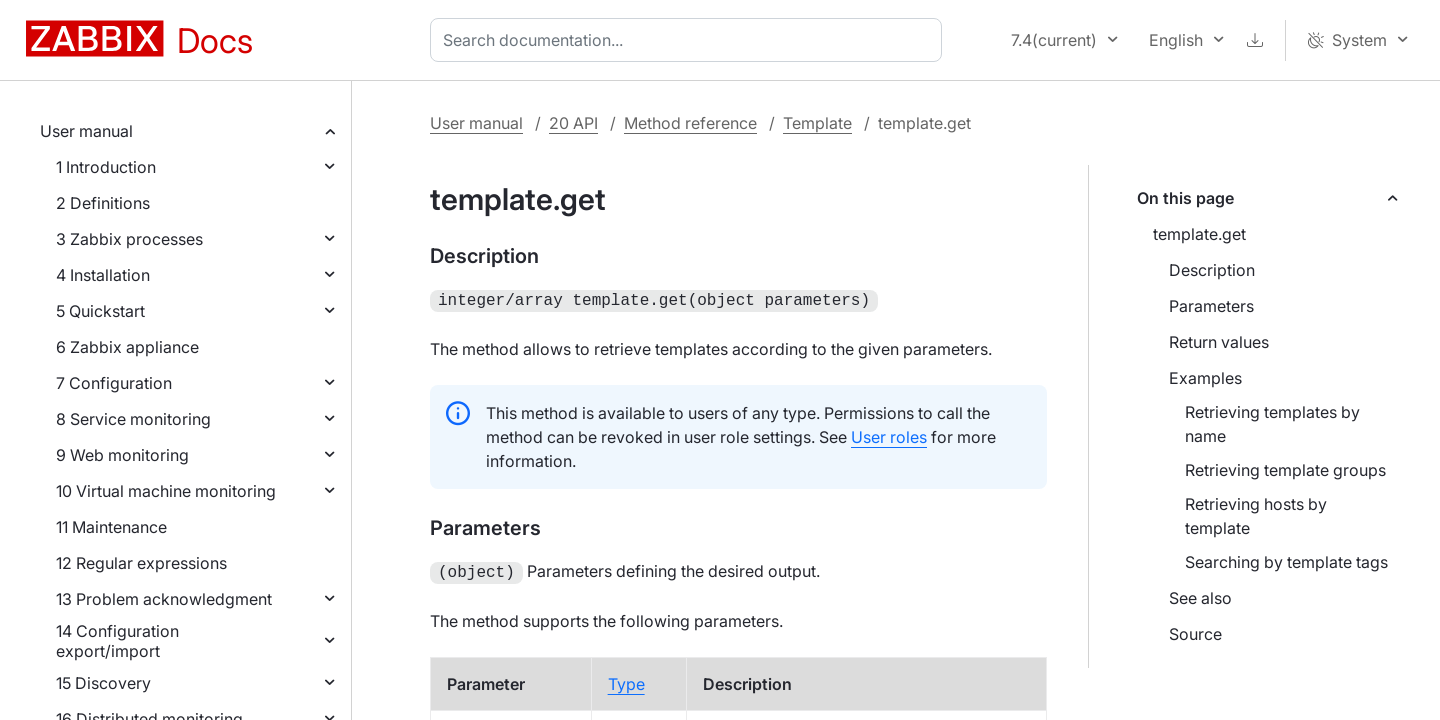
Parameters (1211, 306)
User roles (889, 435)
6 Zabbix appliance (127, 347)
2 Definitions (103, 203)
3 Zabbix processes (129, 239)
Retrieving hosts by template (1256, 516)
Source (1195, 634)
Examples (1205, 378)
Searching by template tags (1286, 562)
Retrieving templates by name (1272, 424)
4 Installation (103, 275)
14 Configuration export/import (117, 641)
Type (626, 680)
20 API (573, 123)
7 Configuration (114, 383)
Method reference (690, 123)
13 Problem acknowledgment (164, 599)
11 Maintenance (111, 527)
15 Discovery (103, 683)
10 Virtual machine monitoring (166, 491)
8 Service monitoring (133, 419)
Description (1212, 270)
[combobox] (690, 40)
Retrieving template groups (1285, 470)
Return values (1219, 342)
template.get (1199, 234)
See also (1200, 598)
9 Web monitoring (122, 455)
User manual (86, 131)
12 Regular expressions (141, 563)
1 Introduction (106, 167)
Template (817, 123)
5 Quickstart (100, 311)
